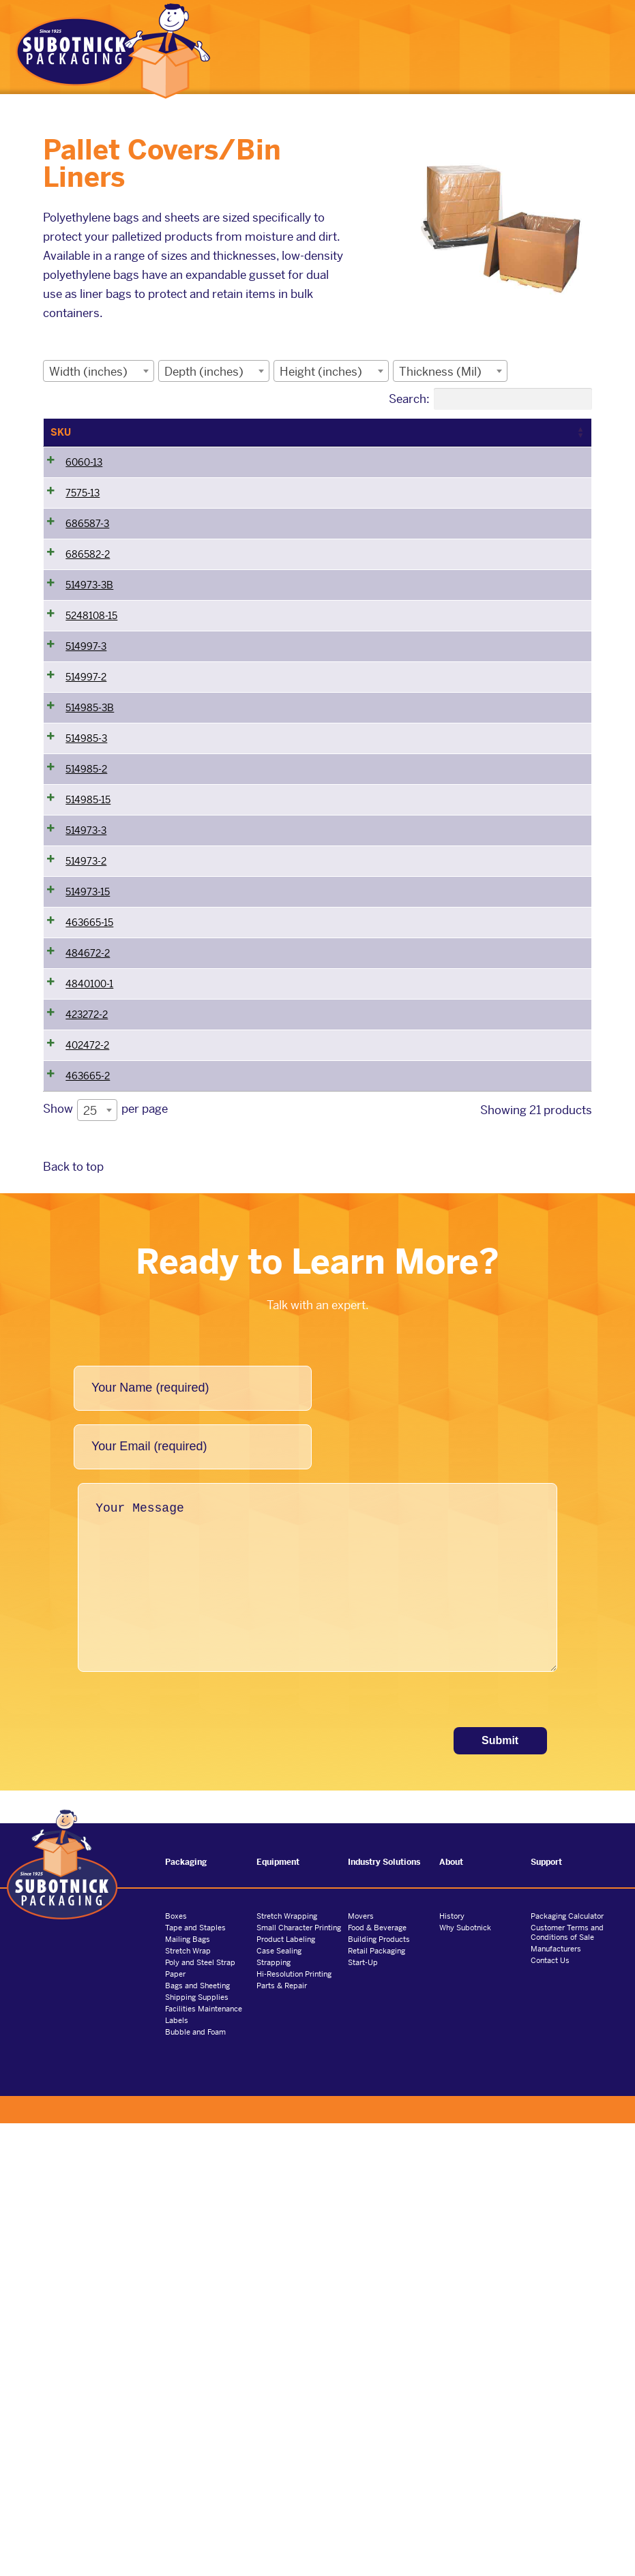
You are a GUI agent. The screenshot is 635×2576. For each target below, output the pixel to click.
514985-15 (87, 1062)
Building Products (379, 2392)
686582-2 (87, 626)
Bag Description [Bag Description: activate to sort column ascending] (534, 432)
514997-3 (85, 794)
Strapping (273, 2415)
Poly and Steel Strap (200, 2415)
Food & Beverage (377, 2380)
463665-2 (87, 1510)
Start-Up (363, 2415)
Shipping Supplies (196, 2450)
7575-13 (82, 526)
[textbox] (92, 371)
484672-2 (87, 1311)
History (451, 2368)
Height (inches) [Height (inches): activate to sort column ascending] (338, 439)
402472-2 (87, 1460)
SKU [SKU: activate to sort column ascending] (60, 432)
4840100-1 (89, 1361)
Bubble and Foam (195, 2484)
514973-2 (85, 1162)
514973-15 (87, 1211)
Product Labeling (285, 2392)
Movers (361, 2368)
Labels (176, 2473)
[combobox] (98, 371)
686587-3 (87, 576)
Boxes (176, 2368)
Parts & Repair (281, 2438)
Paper (175, 2426)
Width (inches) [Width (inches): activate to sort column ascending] (160, 439)
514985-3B (89, 894)
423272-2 (86, 1411)
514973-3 (85, 1112)
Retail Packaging (376, 2403)
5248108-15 (91, 744)
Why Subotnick (465, 2380)
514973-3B (89, 676)
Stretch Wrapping (286, 2368)
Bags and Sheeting (197, 2438)
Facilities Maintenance (203, 2461)
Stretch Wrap (188, 2403)
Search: (490, 399)
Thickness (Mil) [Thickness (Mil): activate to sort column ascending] (431, 439)
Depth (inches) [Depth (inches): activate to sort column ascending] (249, 439)
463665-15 (89, 1261)
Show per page (105, 1563)
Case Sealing (278, 2403)
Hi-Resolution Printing (293, 2426)
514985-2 (86, 1012)
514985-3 (86, 963)
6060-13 (83, 476)
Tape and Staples (195, 2380)
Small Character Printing (298, 2380)
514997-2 (85, 844)
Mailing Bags (187, 2392)
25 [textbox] (90, 1563)
